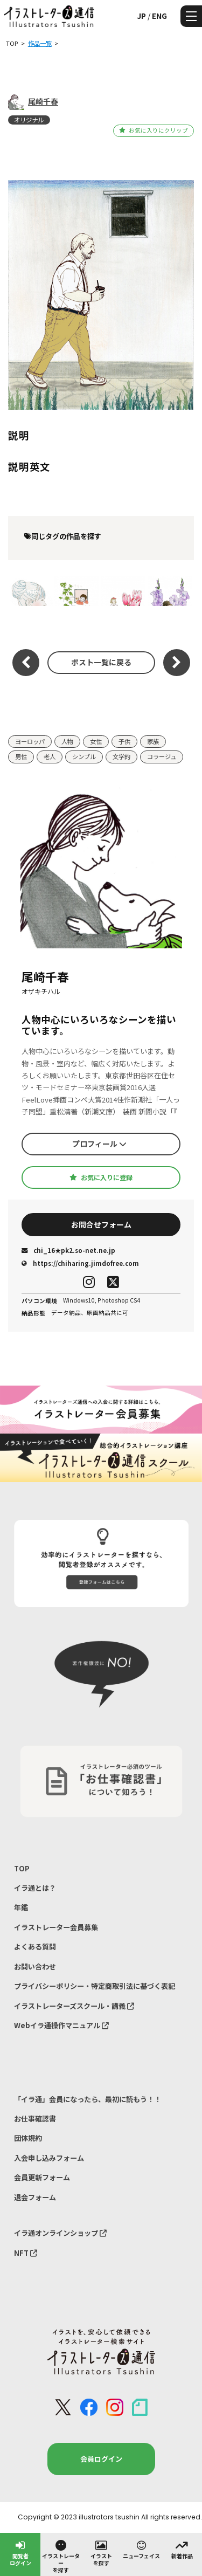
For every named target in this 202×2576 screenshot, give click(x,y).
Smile (30, 591)
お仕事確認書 (35, 2118)
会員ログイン (101, 2459)
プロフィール (99, 1143)
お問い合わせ (35, 1966)
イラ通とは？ (35, 1888)
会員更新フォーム (42, 2177)
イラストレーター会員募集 (56, 1927)
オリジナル (29, 119)
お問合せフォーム (101, 1224)
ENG (159, 15)
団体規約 (28, 2138)
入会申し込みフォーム (49, 2158)
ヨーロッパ (30, 741)
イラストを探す (101, 2552)
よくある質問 (35, 1946)
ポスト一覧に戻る (101, 662)
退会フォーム (35, 2197)
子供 (124, 741)
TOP (22, 1868)
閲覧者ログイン (20, 2552)
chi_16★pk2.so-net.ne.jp (68, 1250)
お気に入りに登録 (100, 1177)
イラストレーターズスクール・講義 (74, 2006)
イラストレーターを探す (61, 2556)
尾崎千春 (43, 101)
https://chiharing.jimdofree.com (80, 1263)
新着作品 (182, 2549)
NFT (25, 2253)
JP (141, 15)
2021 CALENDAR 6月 (76, 591)
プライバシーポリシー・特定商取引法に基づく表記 (94, 1986)
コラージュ (161, 756)
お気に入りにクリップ (153, 130)
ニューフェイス (141, 2549)
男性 (21, 756)
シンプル (84, 756)
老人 (49, 756)
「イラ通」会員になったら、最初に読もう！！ (87, 2099)
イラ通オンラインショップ (60, 2233)
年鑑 (21, 1907)
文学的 (121, 756)
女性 (96, 741)
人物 (67, 741)
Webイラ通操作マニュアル (61, 2025)
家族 (153, 741)
